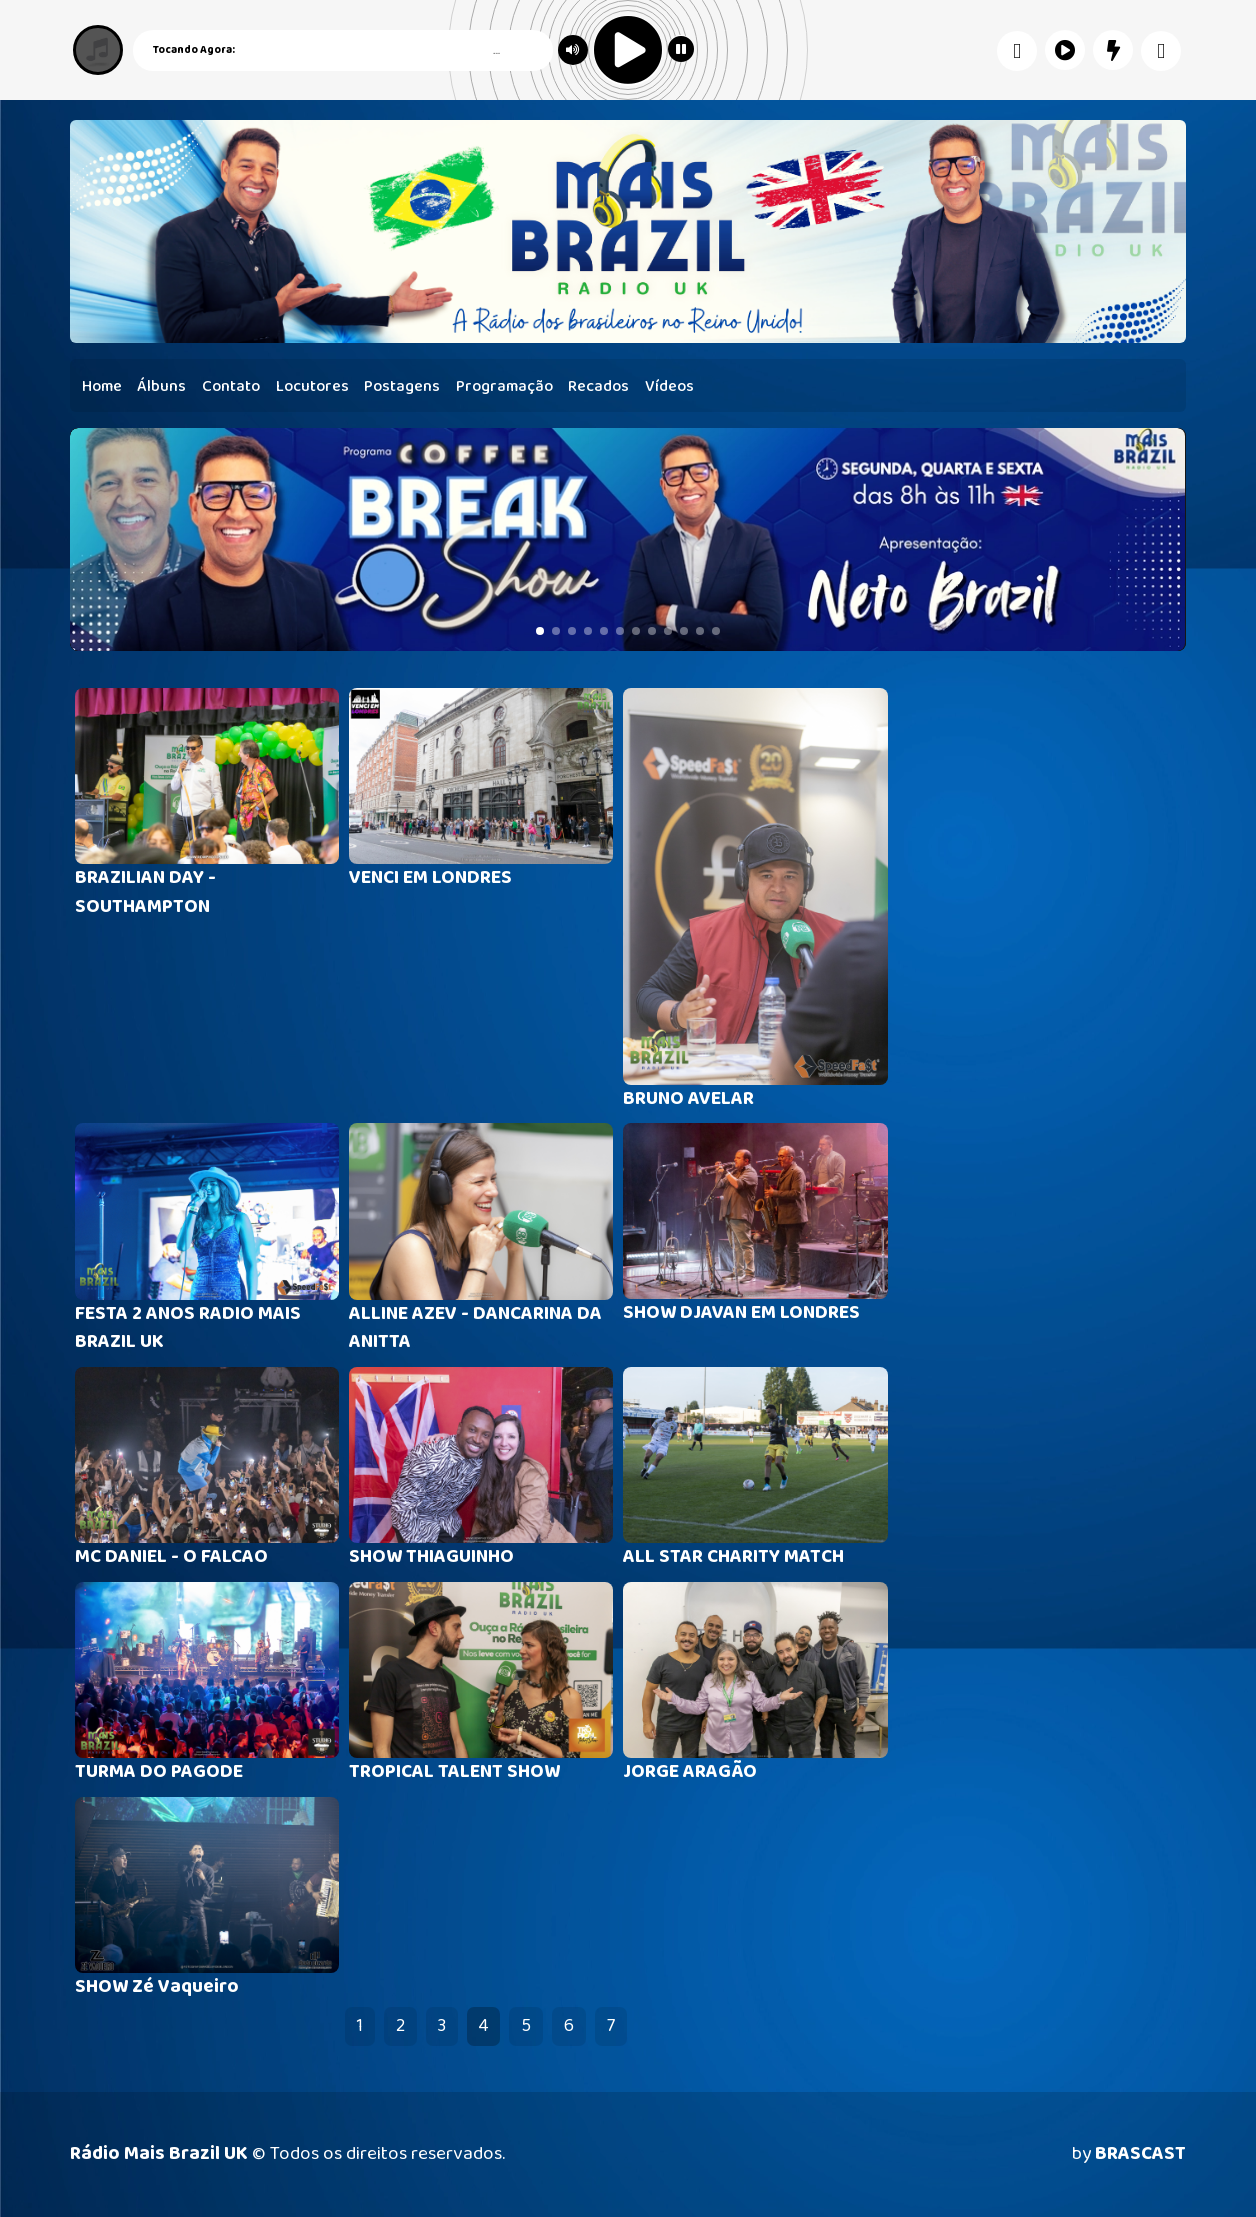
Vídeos (669, 386)
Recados (598, 386)
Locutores (312, 386)
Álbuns (161, 386)
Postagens (402, 386)
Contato (231, 386)
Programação (504, 386)
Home (102, 386)
